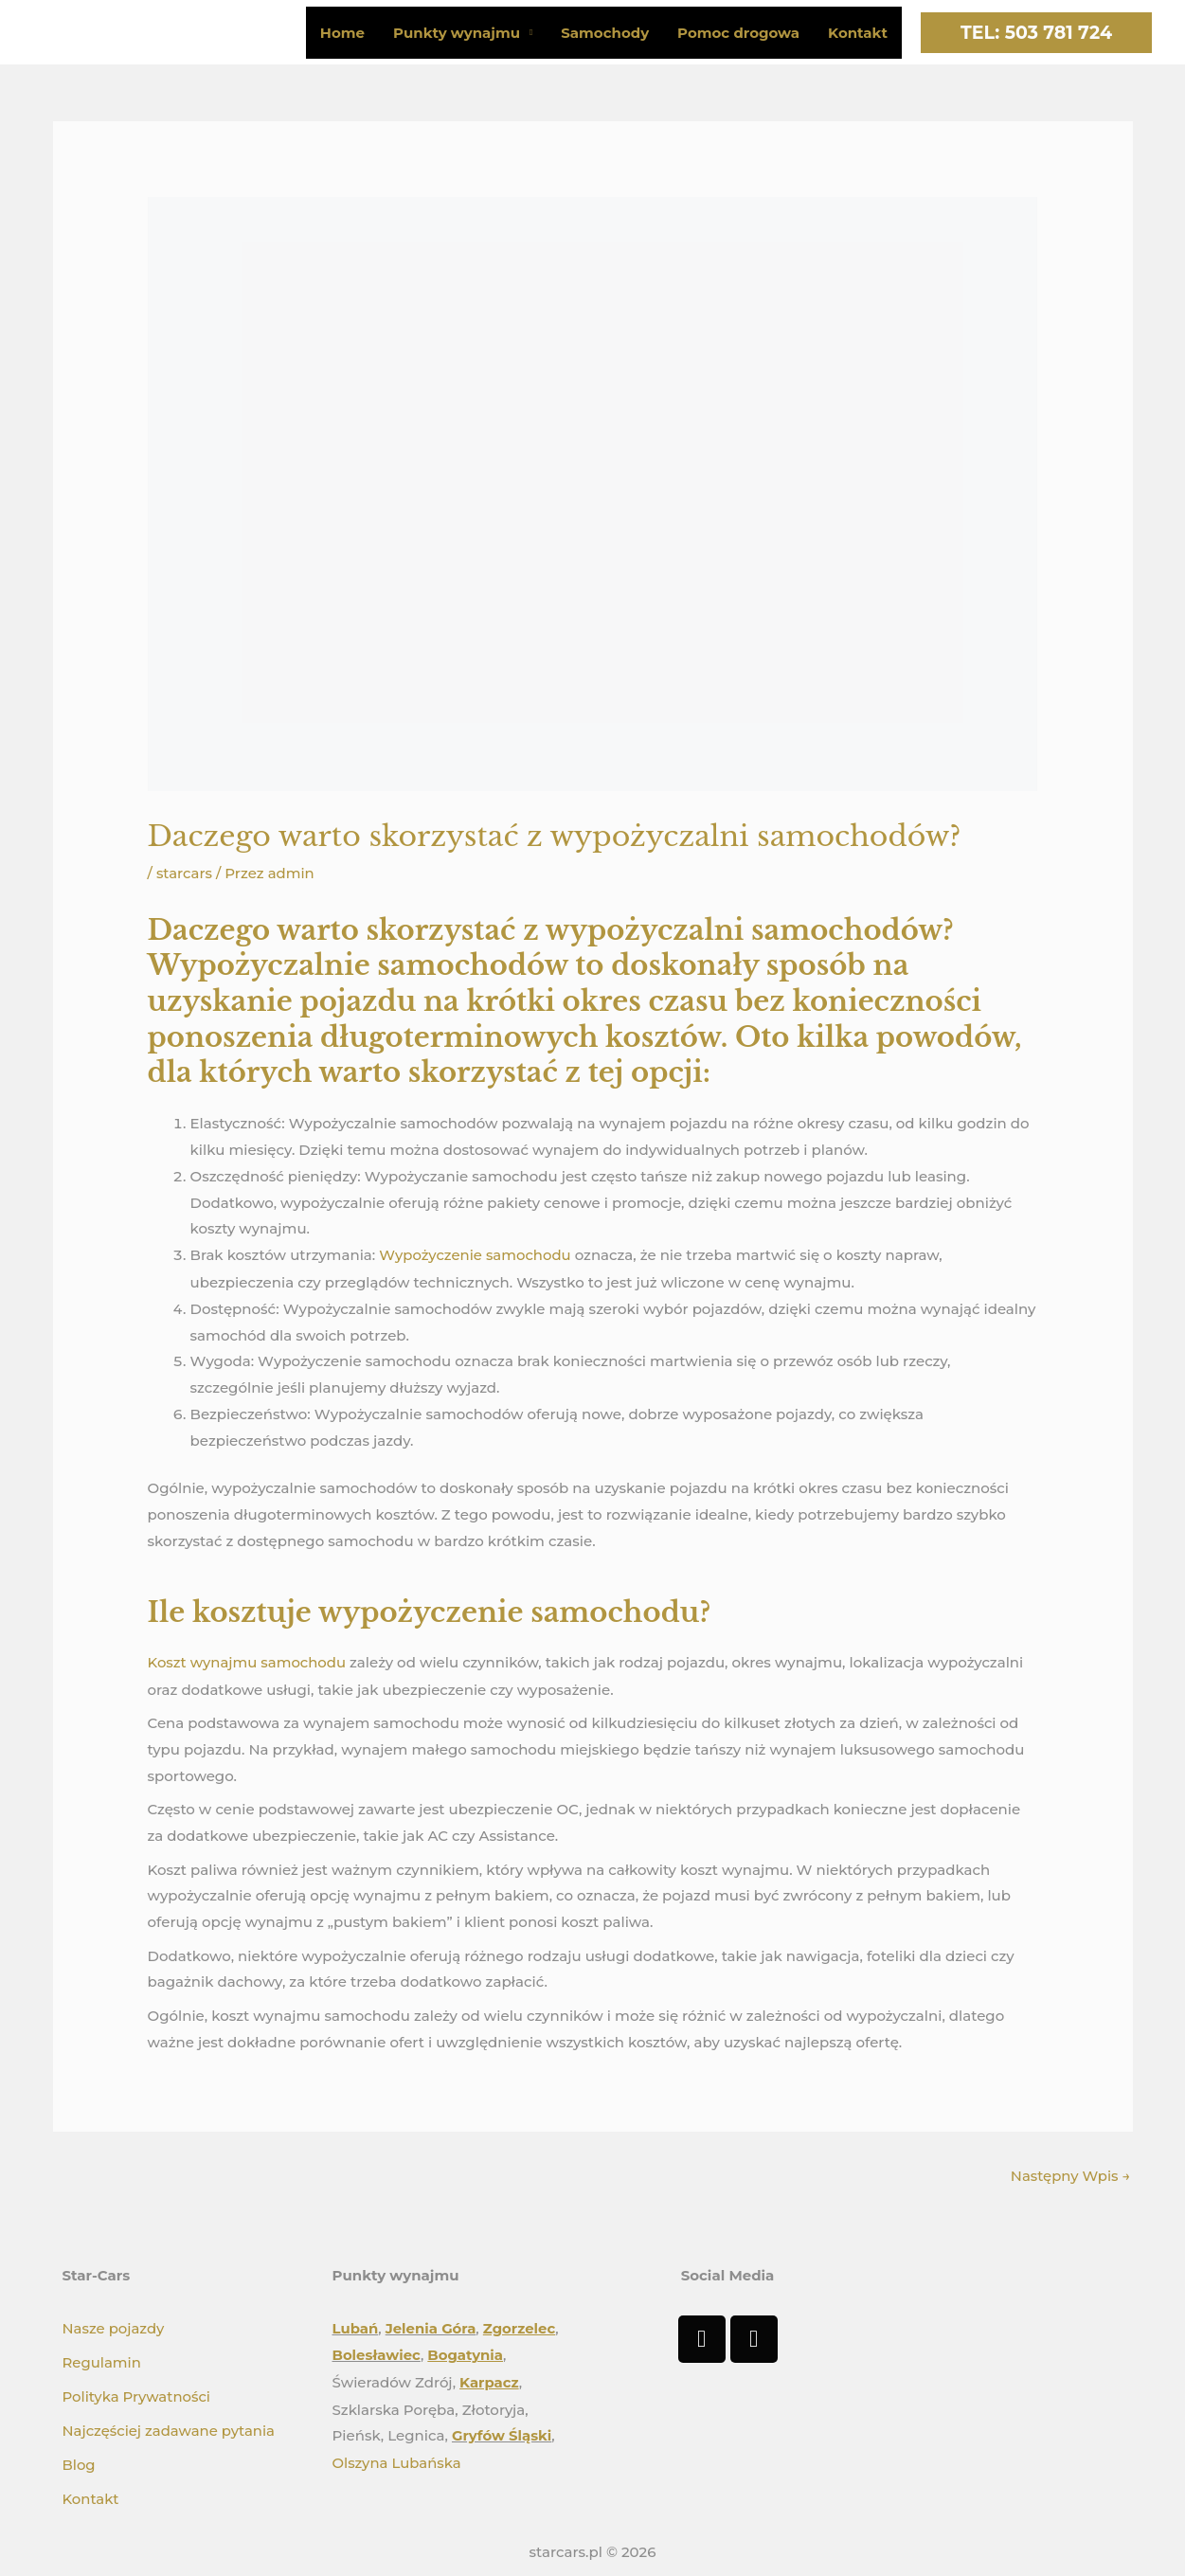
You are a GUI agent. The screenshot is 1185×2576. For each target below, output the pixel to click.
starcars (184, 873)
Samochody (605, 33)
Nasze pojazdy (114, 2325)
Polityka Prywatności (137, 2393)
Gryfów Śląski (502, 2432)
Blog (79, 2460)
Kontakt (858, 33)
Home (342, 33)
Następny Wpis (1070, 2174)
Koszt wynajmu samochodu (248, 1661)
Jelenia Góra (431, 2325)
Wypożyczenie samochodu (475, 1254)
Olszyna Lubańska (397, 2458)
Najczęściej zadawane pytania (170, 2426)
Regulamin (102, 2360)
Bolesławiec (377, 2352)
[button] (1036, 32)
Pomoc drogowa (738, 33)
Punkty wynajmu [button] (456, 33)
